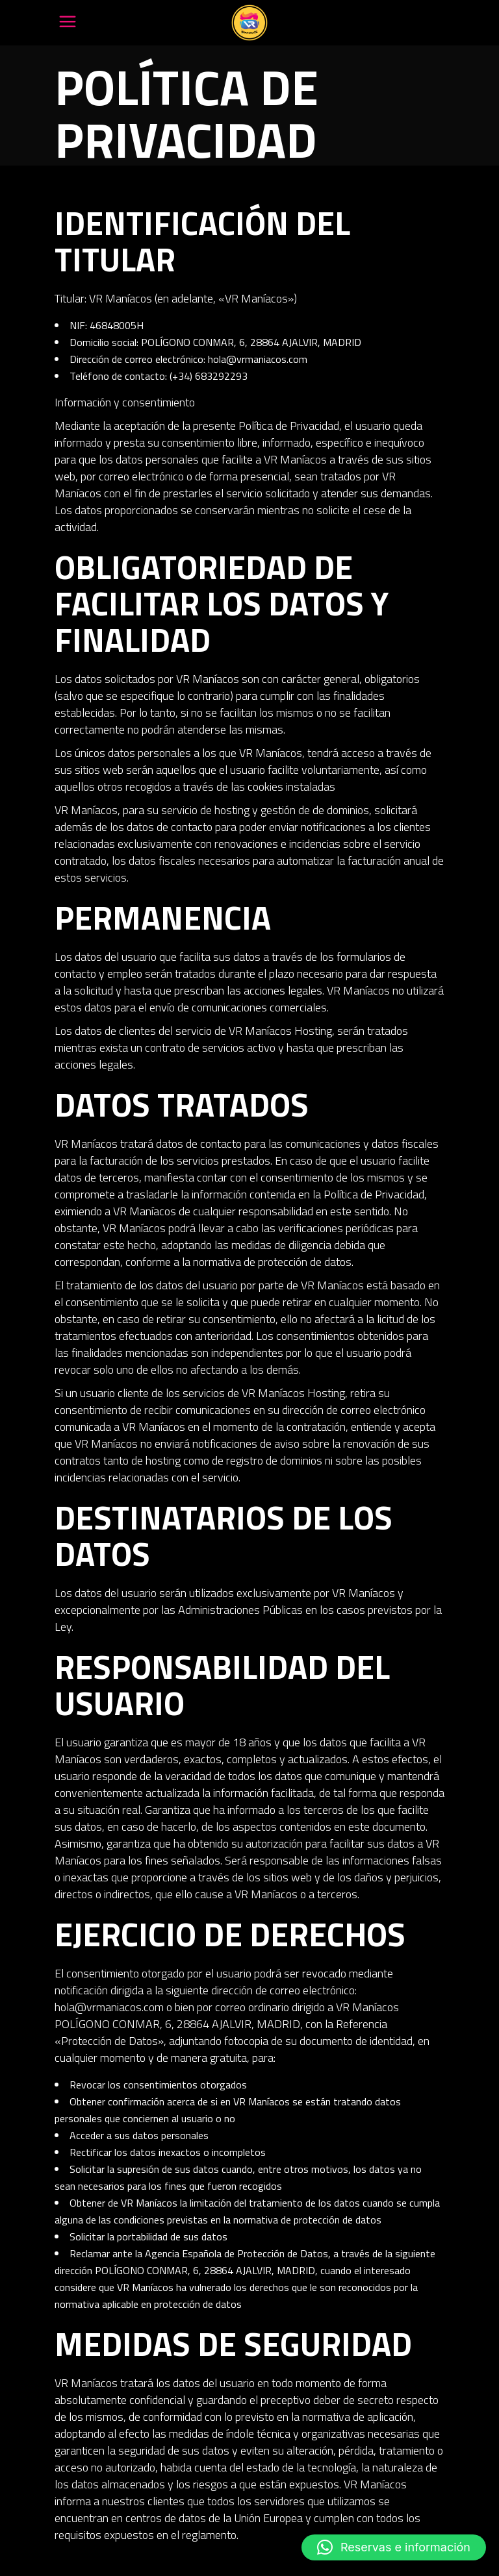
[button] (393, 2547)
